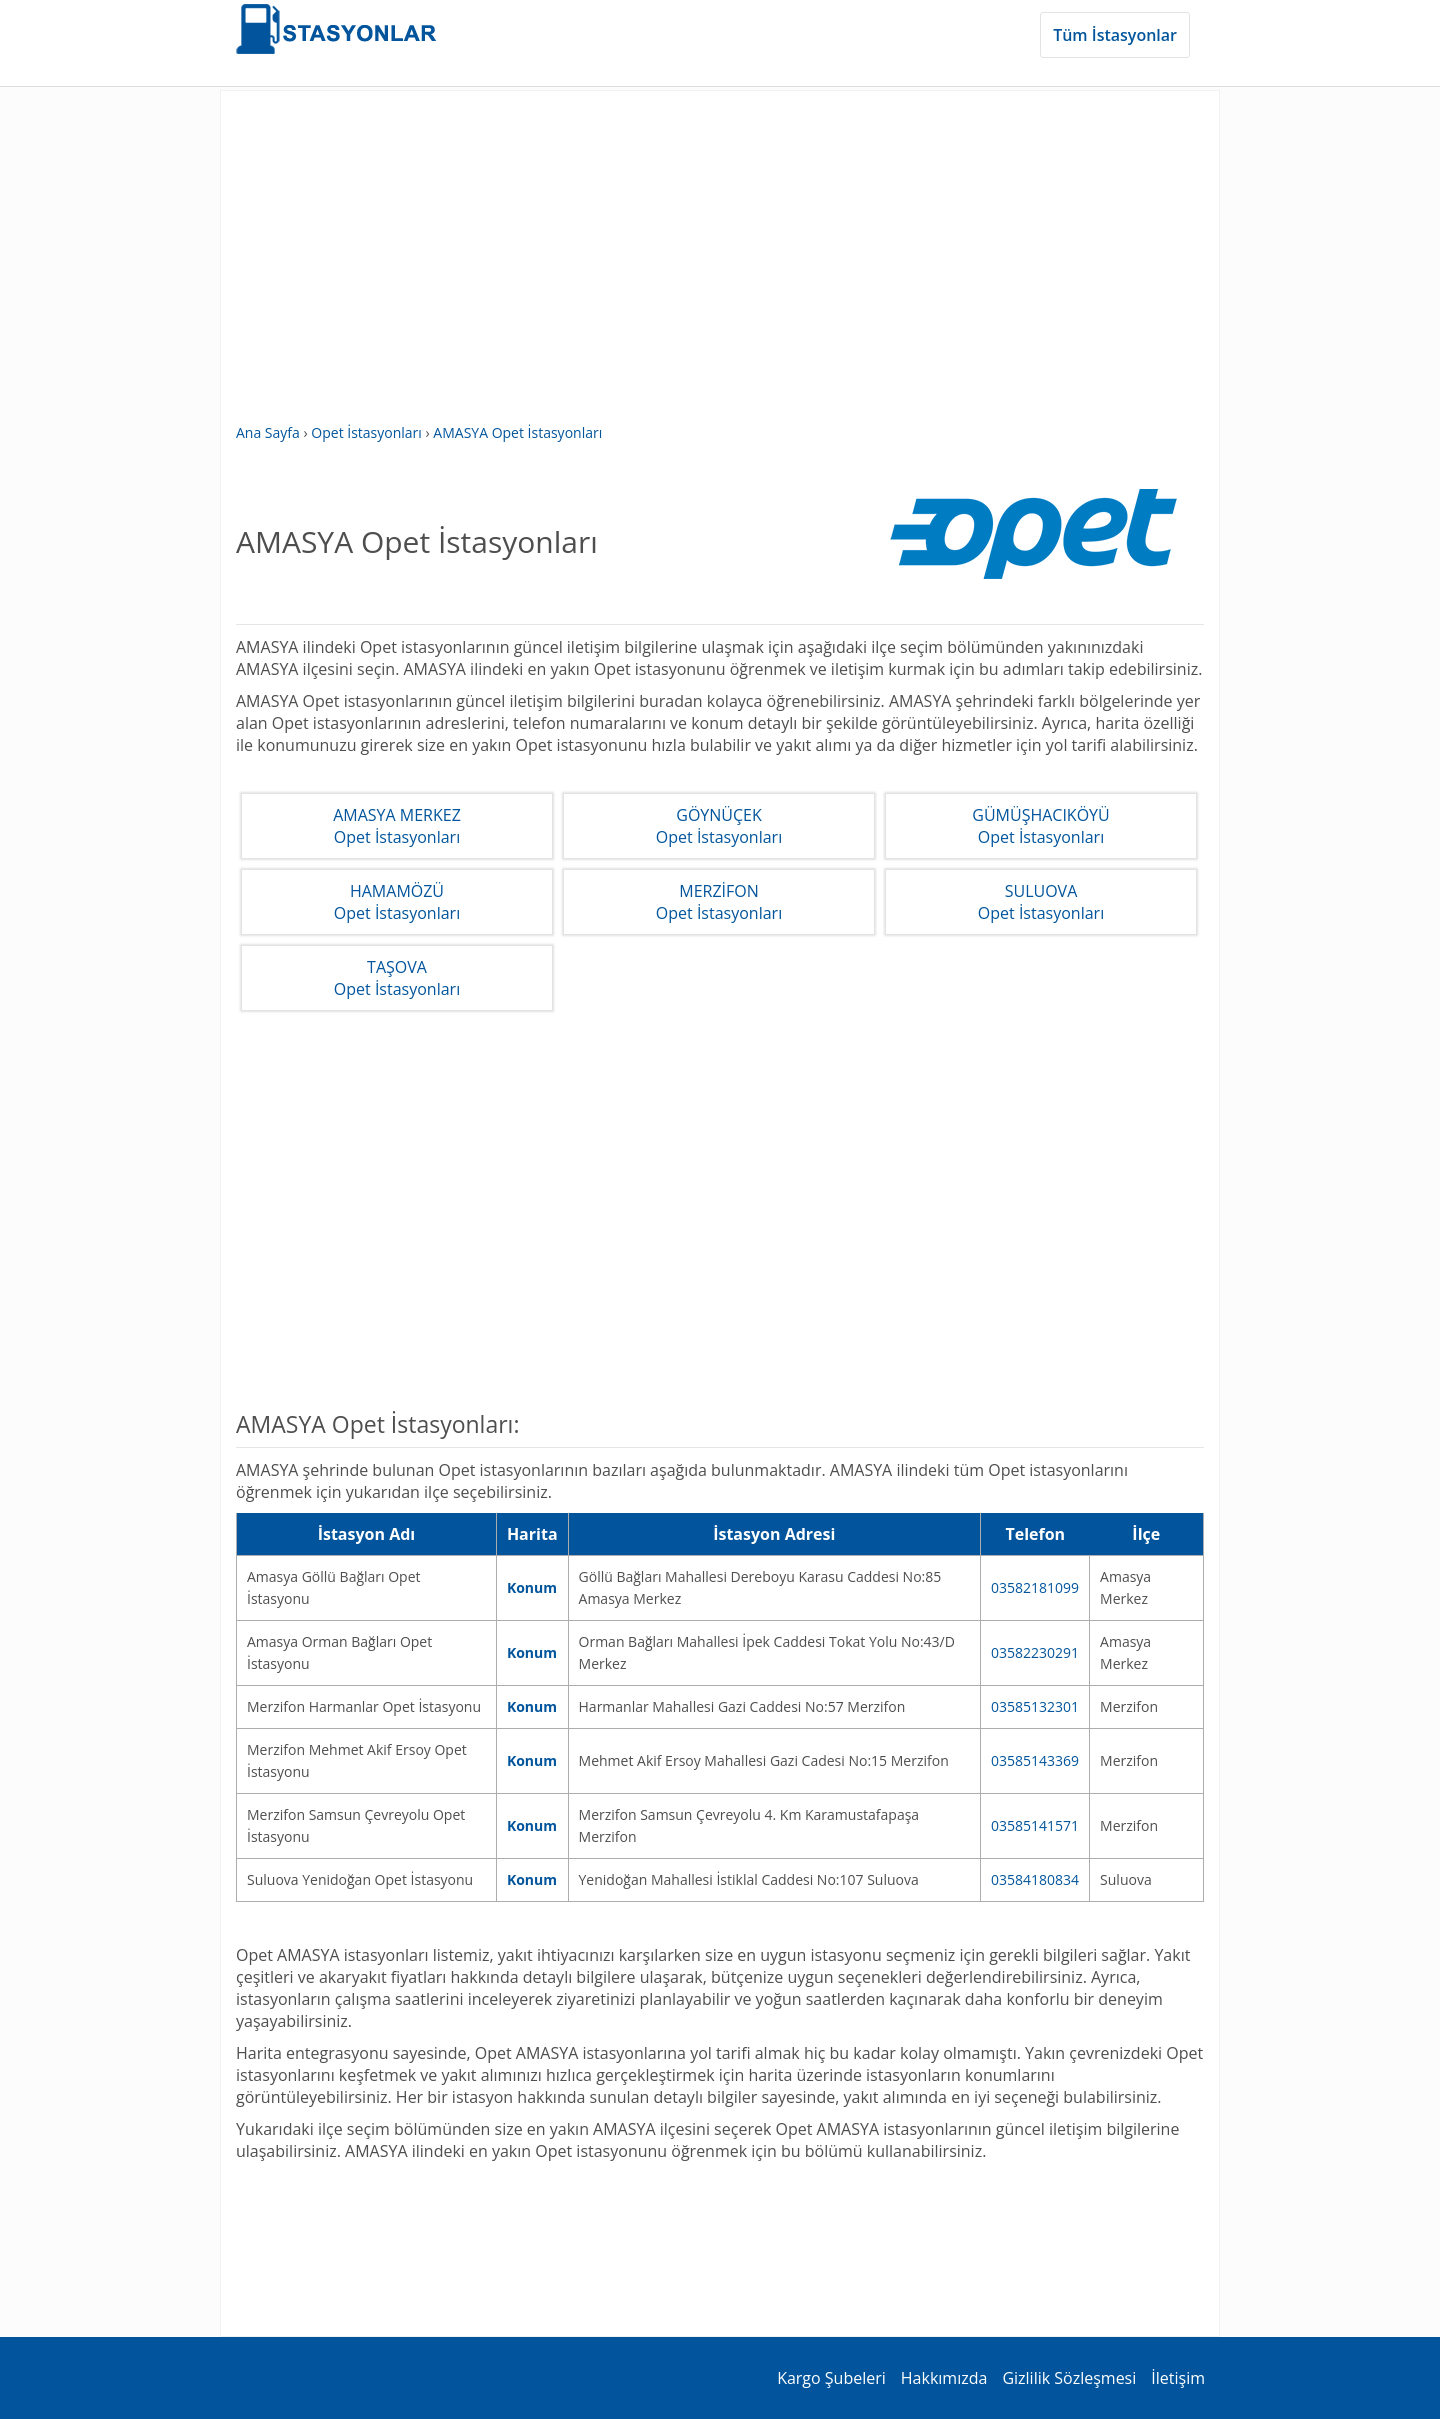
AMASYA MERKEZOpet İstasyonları (397, 826)
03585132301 (1035, 1706)
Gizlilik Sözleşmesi (1069, 2378)
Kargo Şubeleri (831, 2378)
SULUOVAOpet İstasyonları (1041, 902)
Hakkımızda (944, 2378)
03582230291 (1035, 1652)
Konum (532, 1587)
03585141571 (1035, 1825)
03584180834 (1035, 1879)
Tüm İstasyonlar (1115, 35)
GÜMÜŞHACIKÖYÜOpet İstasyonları (1040, 826)
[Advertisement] (720, 267)
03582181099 (1035, 1587)
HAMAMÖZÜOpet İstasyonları (397, 902)
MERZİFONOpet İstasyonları (719, 902)
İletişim (1178, 2378)
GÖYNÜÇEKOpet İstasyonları (719, 826)
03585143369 (1035, 1760)
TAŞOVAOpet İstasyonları (397, 978)
